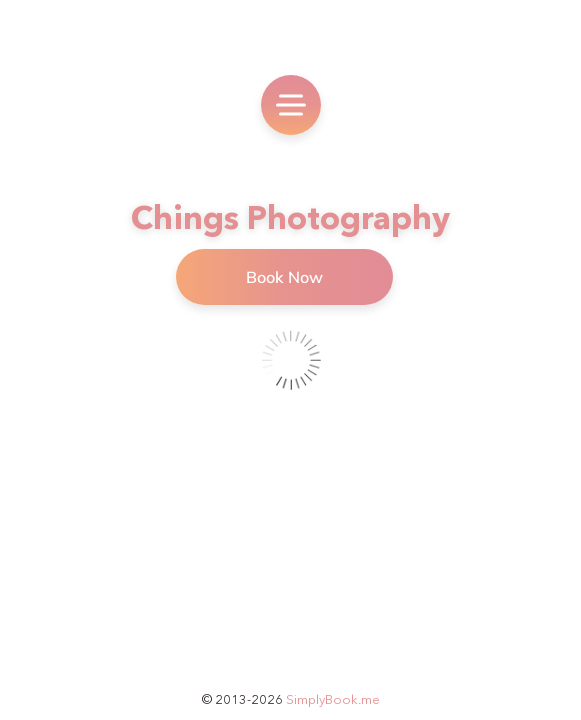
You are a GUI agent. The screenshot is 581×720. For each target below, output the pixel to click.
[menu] (291, 105)
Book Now (284, 277)
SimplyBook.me (333, 699)
